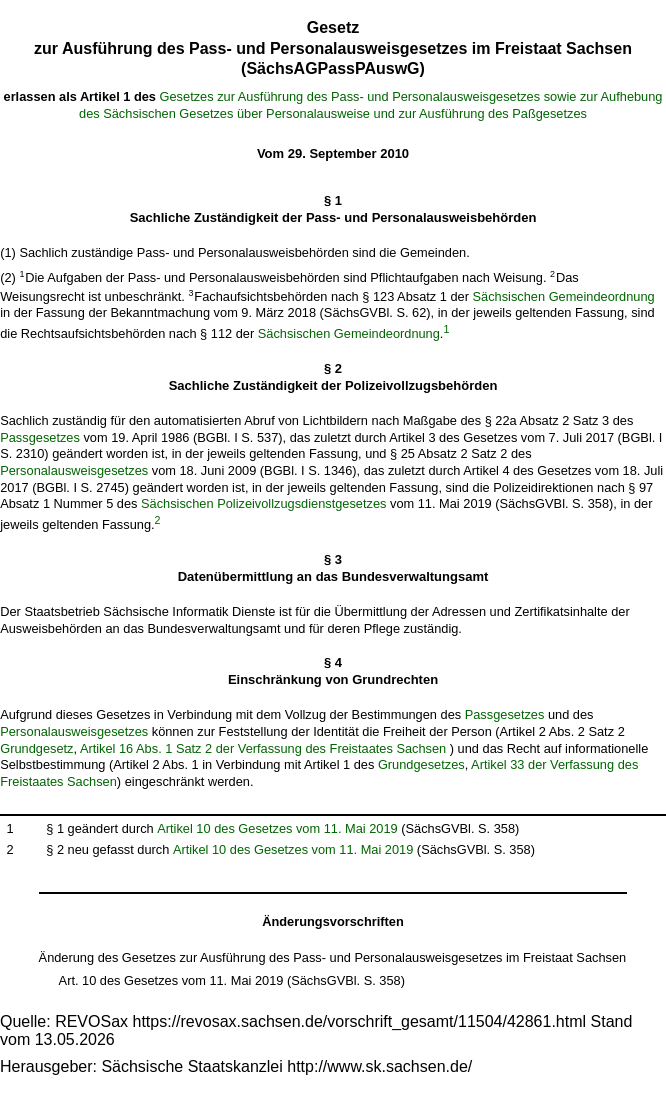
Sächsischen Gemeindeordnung (564, 296)
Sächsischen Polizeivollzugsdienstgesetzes (263, 503)
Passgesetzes (40, 437)
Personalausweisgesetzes (74, 470)
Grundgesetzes (421, 764)
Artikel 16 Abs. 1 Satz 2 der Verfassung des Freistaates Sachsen (263, 748)
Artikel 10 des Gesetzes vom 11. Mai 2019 (277, 828)
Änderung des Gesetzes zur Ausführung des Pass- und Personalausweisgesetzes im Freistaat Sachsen (333, 957)
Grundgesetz (36, 748)
